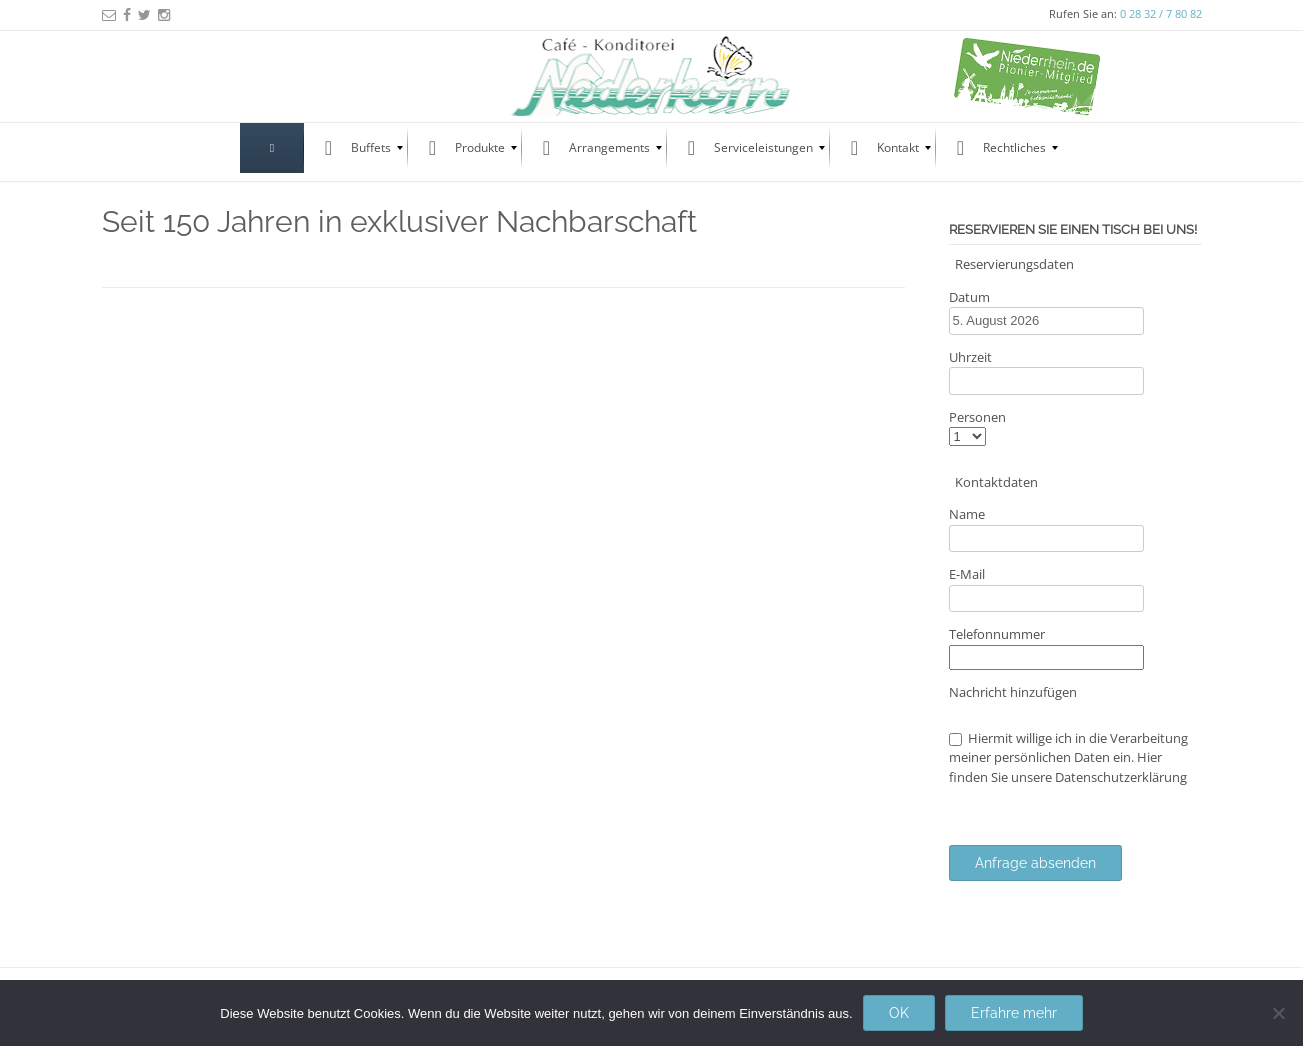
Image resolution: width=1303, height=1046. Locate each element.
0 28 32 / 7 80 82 (1161, 13)
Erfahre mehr (1014, 1013)
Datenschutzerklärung (1121, 777)
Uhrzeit (970, 357)
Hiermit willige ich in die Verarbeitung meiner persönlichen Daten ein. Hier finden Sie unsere (1068, 757)
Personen (977, 417)
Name (967, 514)
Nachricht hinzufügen (1013, 692)
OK (899, 1013)
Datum (969, 297)
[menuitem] (272, 148)
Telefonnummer (997, 634)
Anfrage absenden (1035, 863)
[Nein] (1278, 1013)
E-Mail (967, 574)
